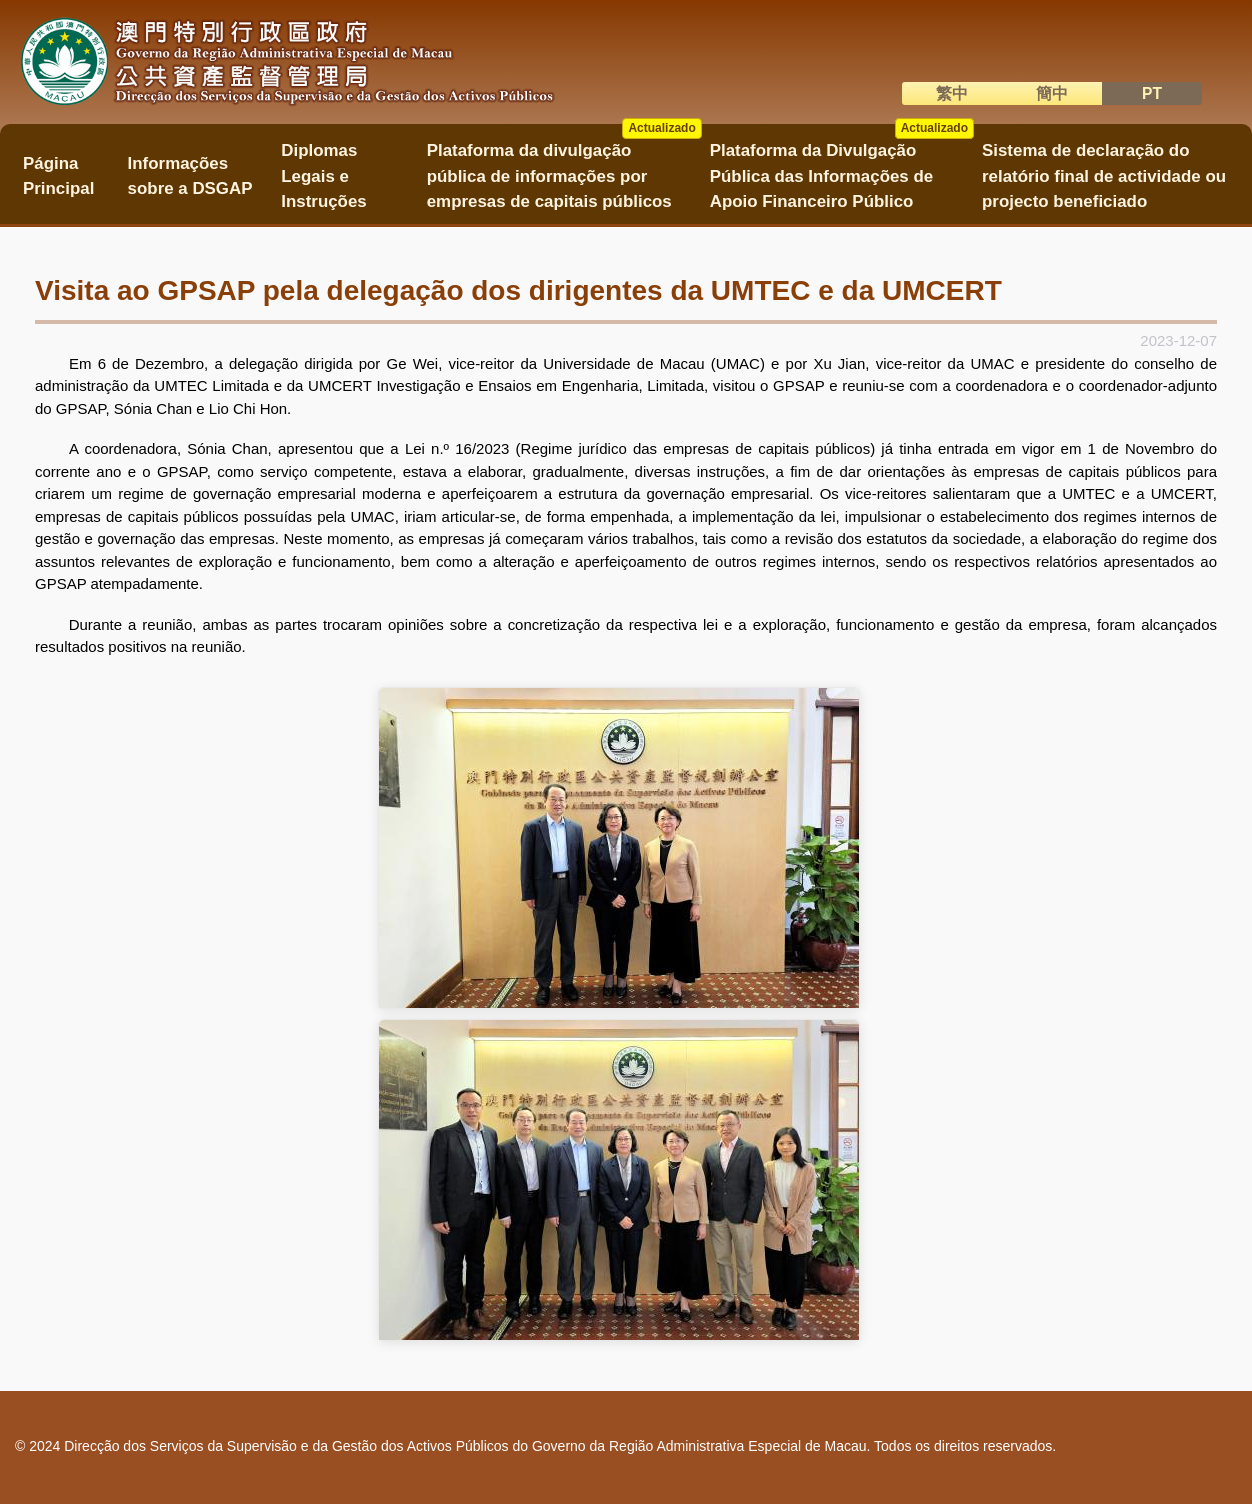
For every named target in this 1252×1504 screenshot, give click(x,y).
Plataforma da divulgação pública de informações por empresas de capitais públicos (564, 169)
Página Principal (58, 176)
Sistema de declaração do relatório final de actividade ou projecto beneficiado (1104, 176)
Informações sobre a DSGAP (190, 176)
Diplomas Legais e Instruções (323, 176)
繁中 (952, 93)
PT (1152, 93)
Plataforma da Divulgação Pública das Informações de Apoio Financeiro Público (842, 169)
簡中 (1052, 93)
